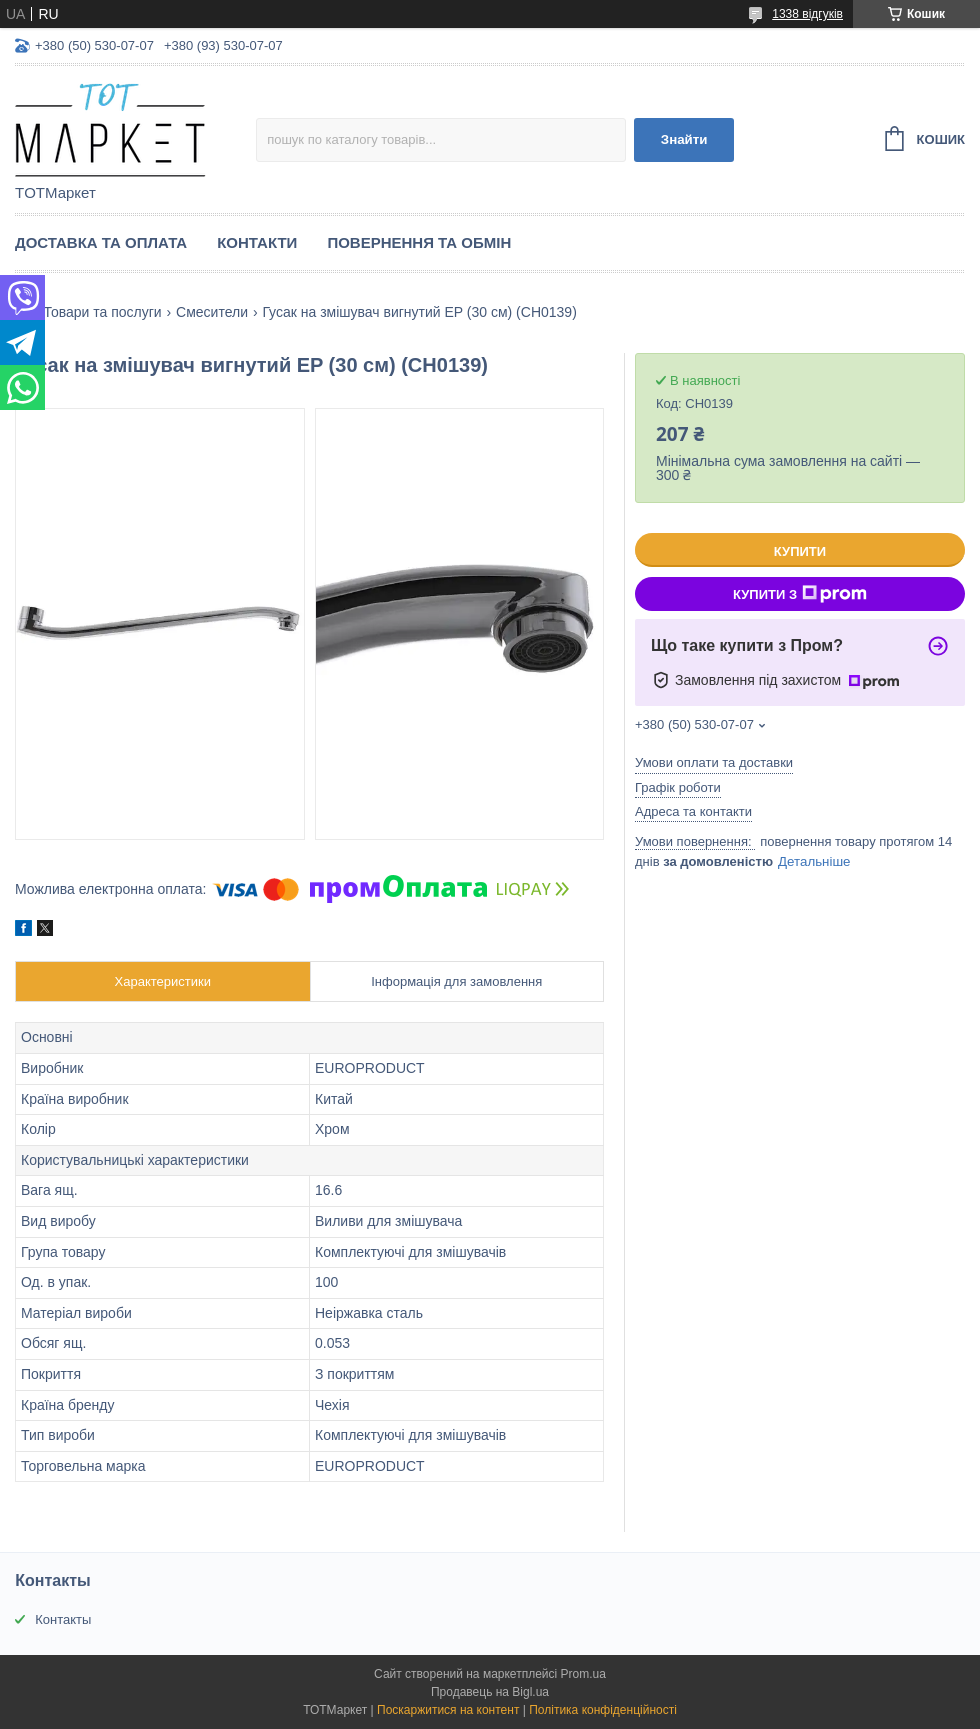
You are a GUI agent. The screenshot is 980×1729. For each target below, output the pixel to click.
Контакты (63, 1619)
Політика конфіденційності (603, 1710)
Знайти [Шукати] (684, 139)
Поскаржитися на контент (448, 1710)
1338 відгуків (807, 14)
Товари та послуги (102, 312)
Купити (800, 551)
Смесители (212, 312)
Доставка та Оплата (101, 242)
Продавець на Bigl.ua (490, 1692)
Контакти (257, 242)
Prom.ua (583, 1674)
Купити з (800, 594)
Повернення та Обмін (419, 242)
